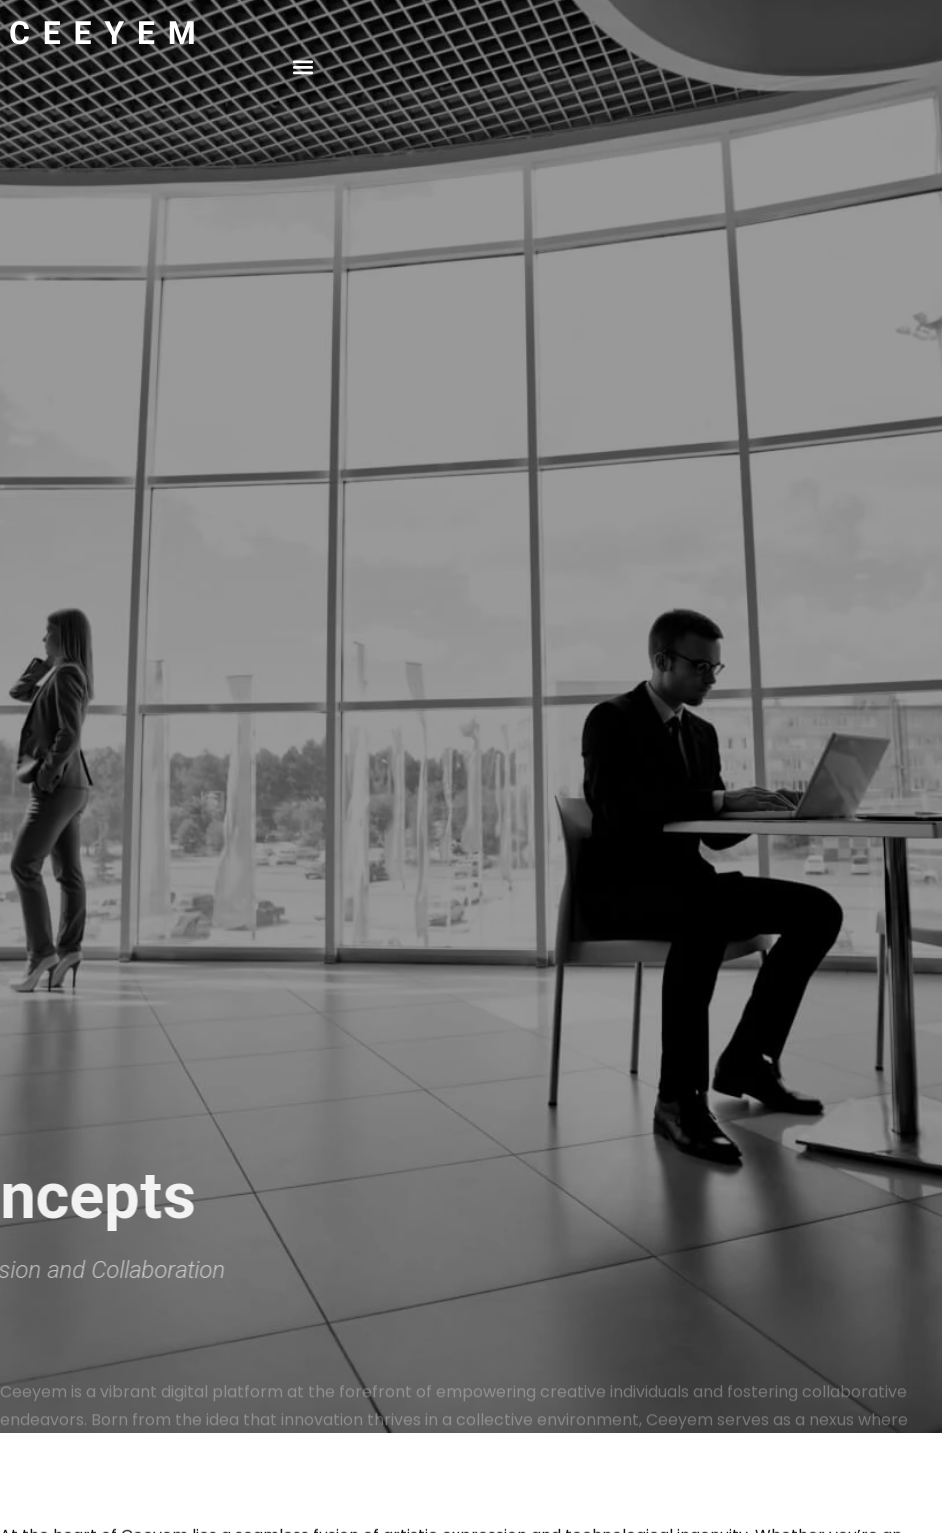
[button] (303, 66)
